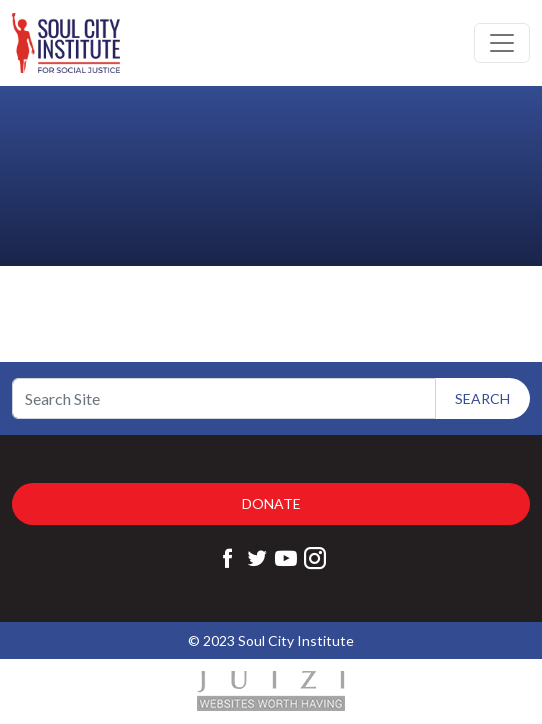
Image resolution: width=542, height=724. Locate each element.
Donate (271, 503)
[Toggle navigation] (502, 43)
